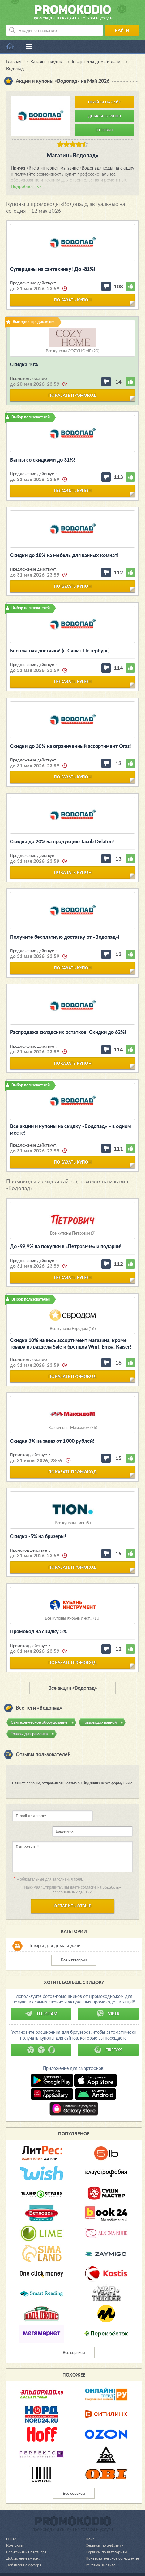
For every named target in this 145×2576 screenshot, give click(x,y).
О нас (11, 2523)
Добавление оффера (25, 2549)
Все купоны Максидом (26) (72, 1427)
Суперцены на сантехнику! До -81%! (52, 269)
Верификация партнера (27, 2536)
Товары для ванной (100, 1722)
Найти (122, 30)
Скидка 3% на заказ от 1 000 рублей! (52, 1441)
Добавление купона (24, 2542)
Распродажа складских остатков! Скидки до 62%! (68, 1032)
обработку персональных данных (87, 1874)
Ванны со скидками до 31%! (42, 460)
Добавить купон (104, 116)
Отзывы (104, 130)
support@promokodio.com (78, 2563)
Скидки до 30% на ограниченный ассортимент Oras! (70, 746)
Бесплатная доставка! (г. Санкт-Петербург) (59, 650)
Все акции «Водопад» (72, 1688)
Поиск (87, 2523)
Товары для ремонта (29, 1733)
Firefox (108, 2034)
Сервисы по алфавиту (101, 2529)
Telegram (41, 1998)
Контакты (15, 2529)
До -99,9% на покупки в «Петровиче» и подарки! (66, 1246)
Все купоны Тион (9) (73, 1523)
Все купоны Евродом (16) (73, 1328)
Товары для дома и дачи (55, 1930)
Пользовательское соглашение (110, 2542)
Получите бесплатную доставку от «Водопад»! (64, 937)
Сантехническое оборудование (39, 1722)
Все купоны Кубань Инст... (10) (72, 1618)
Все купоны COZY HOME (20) (72, 351)
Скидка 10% (24, 364)
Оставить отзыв (73, 1890)
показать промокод (72, 395)
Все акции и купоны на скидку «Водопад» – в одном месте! (70, 1129)
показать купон (73, 299)
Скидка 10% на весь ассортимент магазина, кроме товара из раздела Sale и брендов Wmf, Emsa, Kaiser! (70, 1343)
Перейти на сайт (104, 102)
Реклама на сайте (98, 2549)
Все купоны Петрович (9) (72, 1233)
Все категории (74, 1944)
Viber (107, 1998)
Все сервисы (74, 2337)
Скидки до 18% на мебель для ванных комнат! (64, 555)
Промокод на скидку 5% (38, 1631)
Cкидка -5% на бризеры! (38, 1536)
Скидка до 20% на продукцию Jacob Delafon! (62, 841)
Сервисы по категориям (103, 2536)
